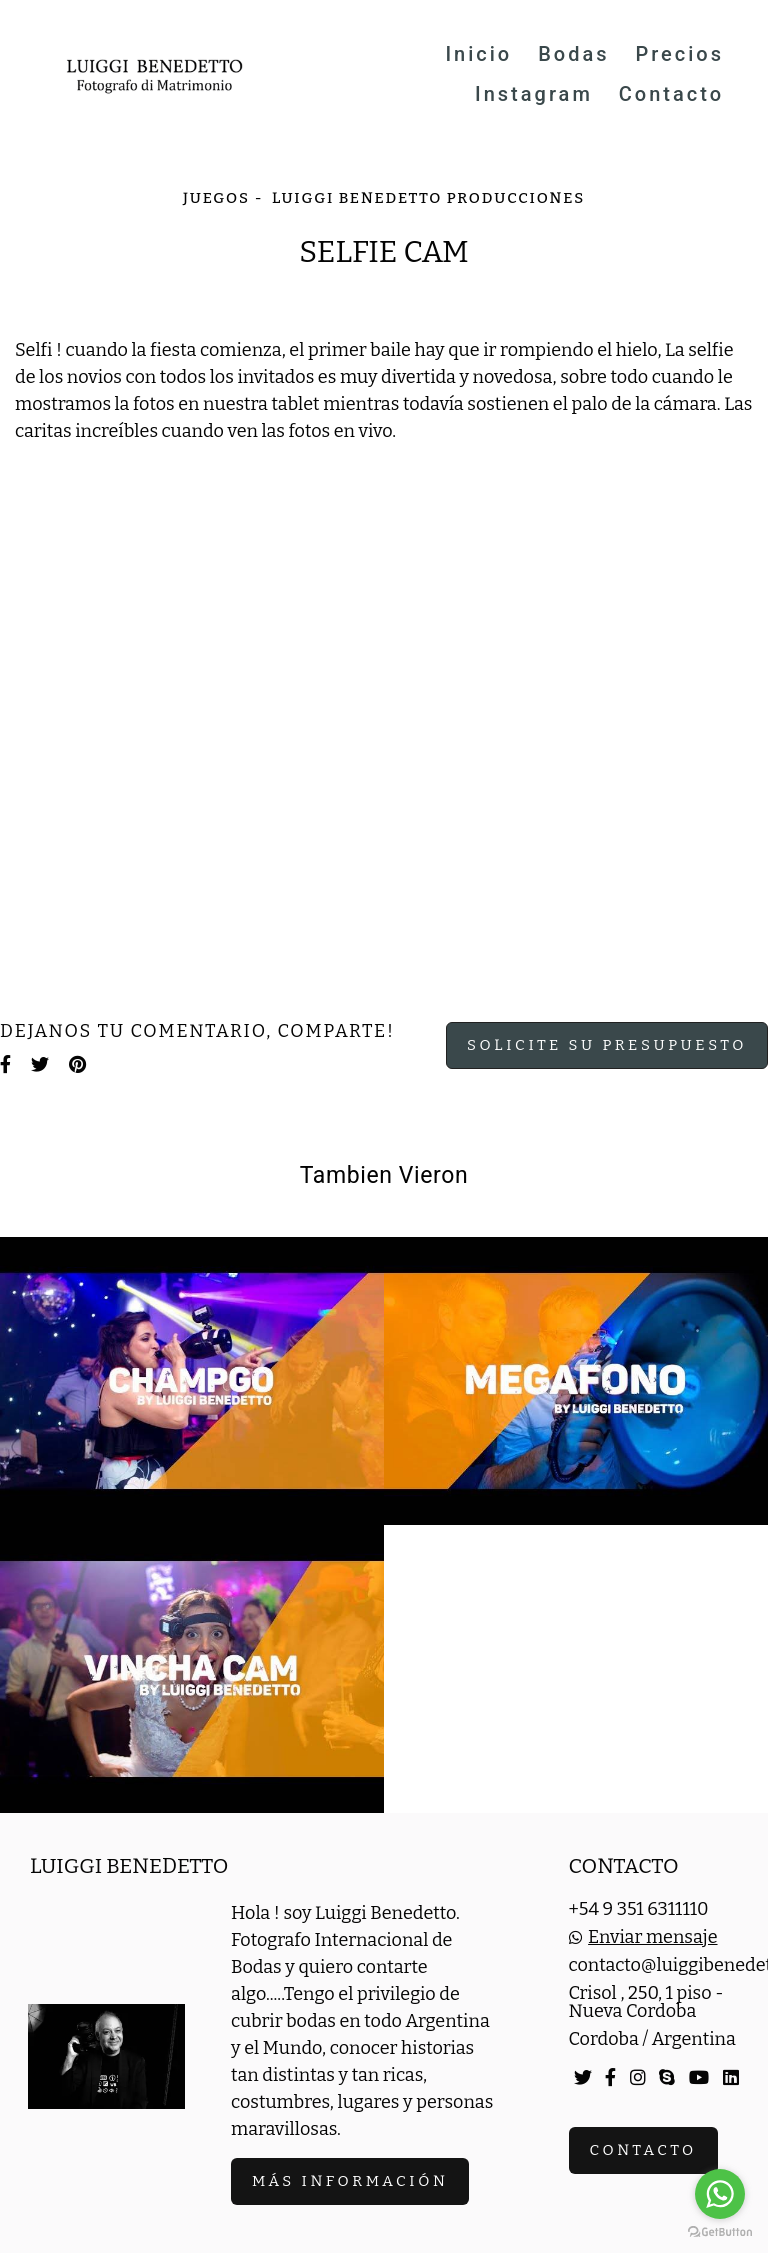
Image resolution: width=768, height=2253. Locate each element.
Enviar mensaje (652, 1937)
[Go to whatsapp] (720, 2194)
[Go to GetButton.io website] (720, 2232)
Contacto (671, 94)
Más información (350, 2181)
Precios (679, 54)
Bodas (573, 54)
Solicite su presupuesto (607, 1045)
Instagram (534, 94)
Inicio (478, 54)
